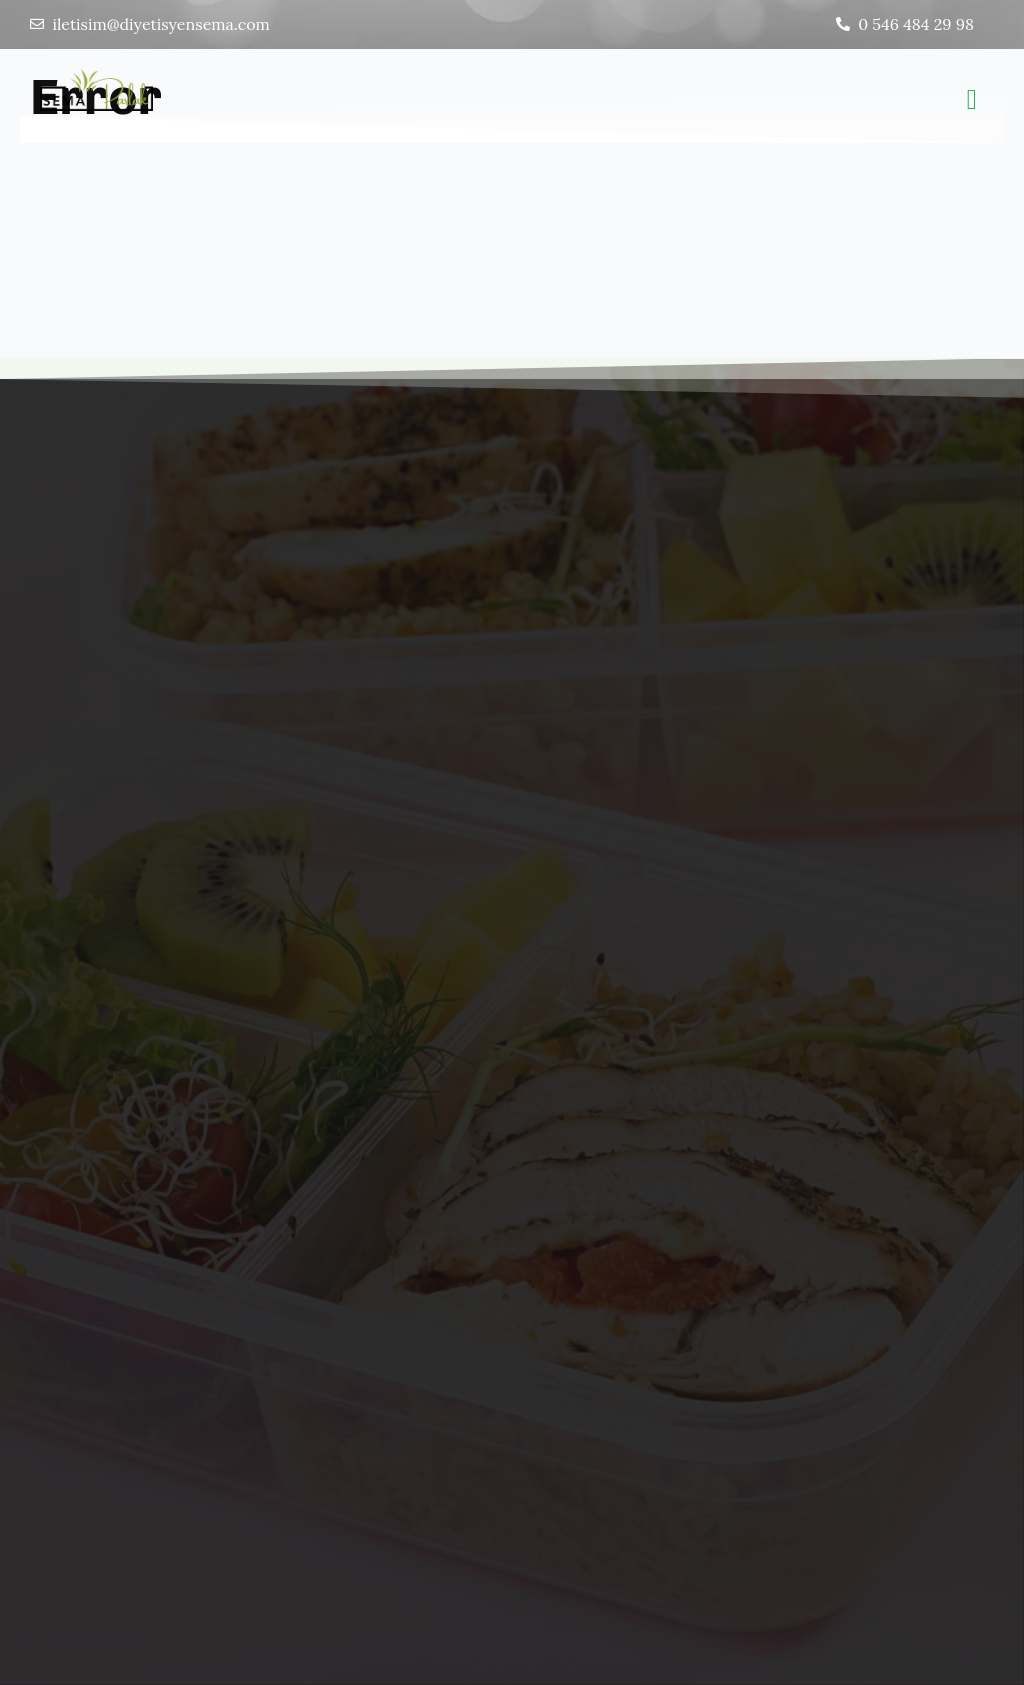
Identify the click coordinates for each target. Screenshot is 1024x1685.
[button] (972, 100)
